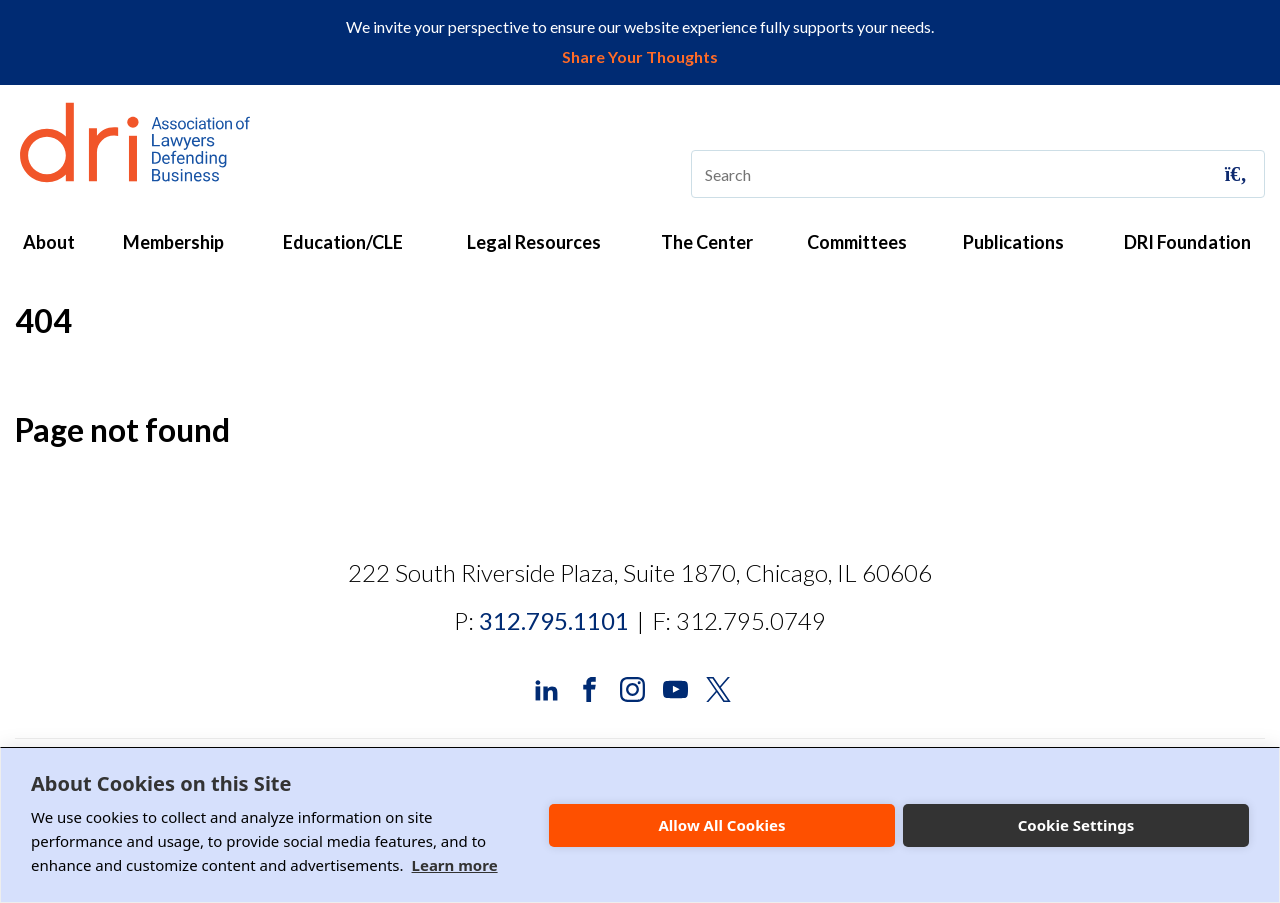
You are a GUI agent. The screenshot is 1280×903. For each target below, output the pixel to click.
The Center (707, 242)
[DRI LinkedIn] (546, 687)
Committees (857, 242)
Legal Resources (534, 242)
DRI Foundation (1187, 242)
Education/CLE (343, 242)
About (49, 242)
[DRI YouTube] (675, 687)
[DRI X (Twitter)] (718, 687)
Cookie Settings (1076, 825)
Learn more (455, 865)
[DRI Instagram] (632, 687)
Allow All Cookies (721, 825)
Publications (1013, 242)
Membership (173, 242)
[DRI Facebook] (589, 687)
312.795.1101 (554, 620)
